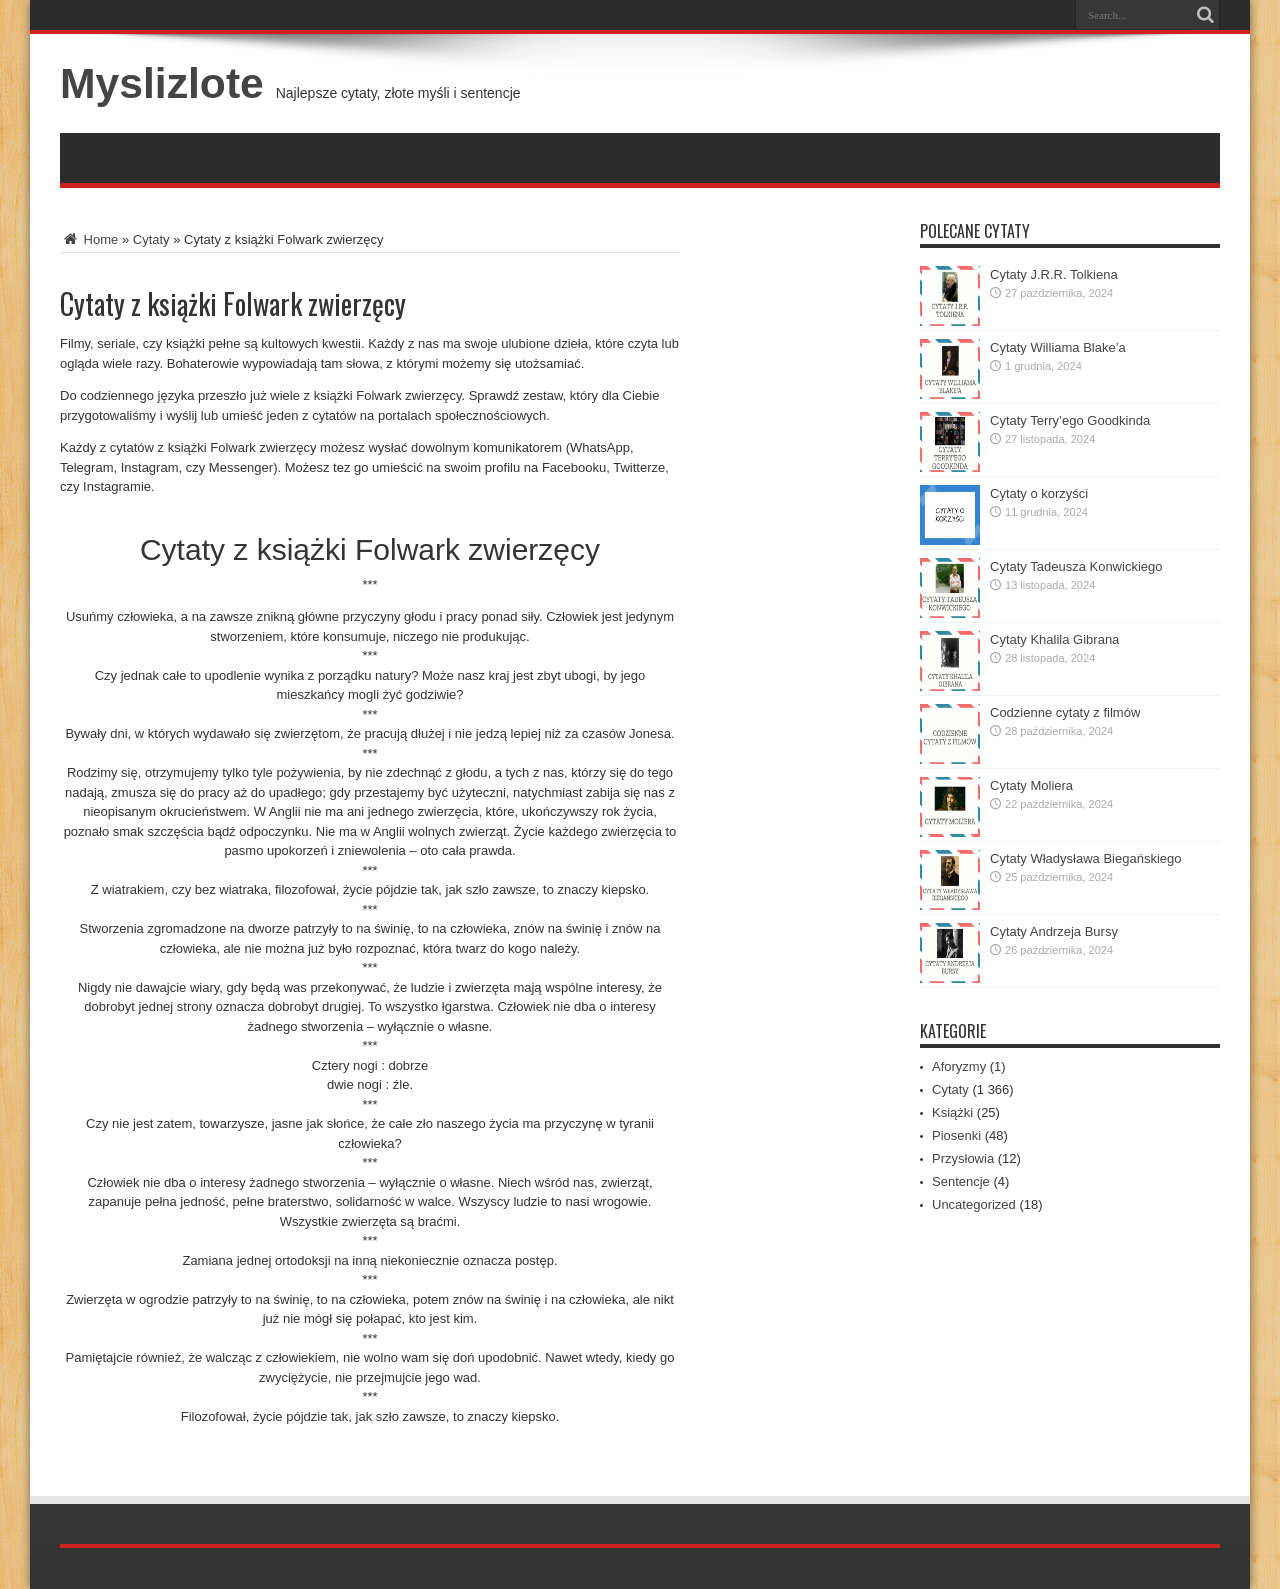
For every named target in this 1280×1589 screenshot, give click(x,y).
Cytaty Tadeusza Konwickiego (1076, 566)
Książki (952, 1112)
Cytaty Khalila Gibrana (1054, 639)
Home (89, 239)
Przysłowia (963, 1158)
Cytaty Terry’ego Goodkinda (1070, 420)
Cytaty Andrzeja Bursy (1054, 931)
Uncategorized (974, 1204)
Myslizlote (162, 83)
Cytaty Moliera (1031, 785)
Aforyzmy (959, 1066)
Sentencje (961, 1181)
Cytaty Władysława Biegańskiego (1085, 858)
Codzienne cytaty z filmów (1065, 712)
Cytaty (151, 239)
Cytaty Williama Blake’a (1058, 347)
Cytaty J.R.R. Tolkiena (1054, 274)
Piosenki (956, 1135)
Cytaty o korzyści (1039, 493)
